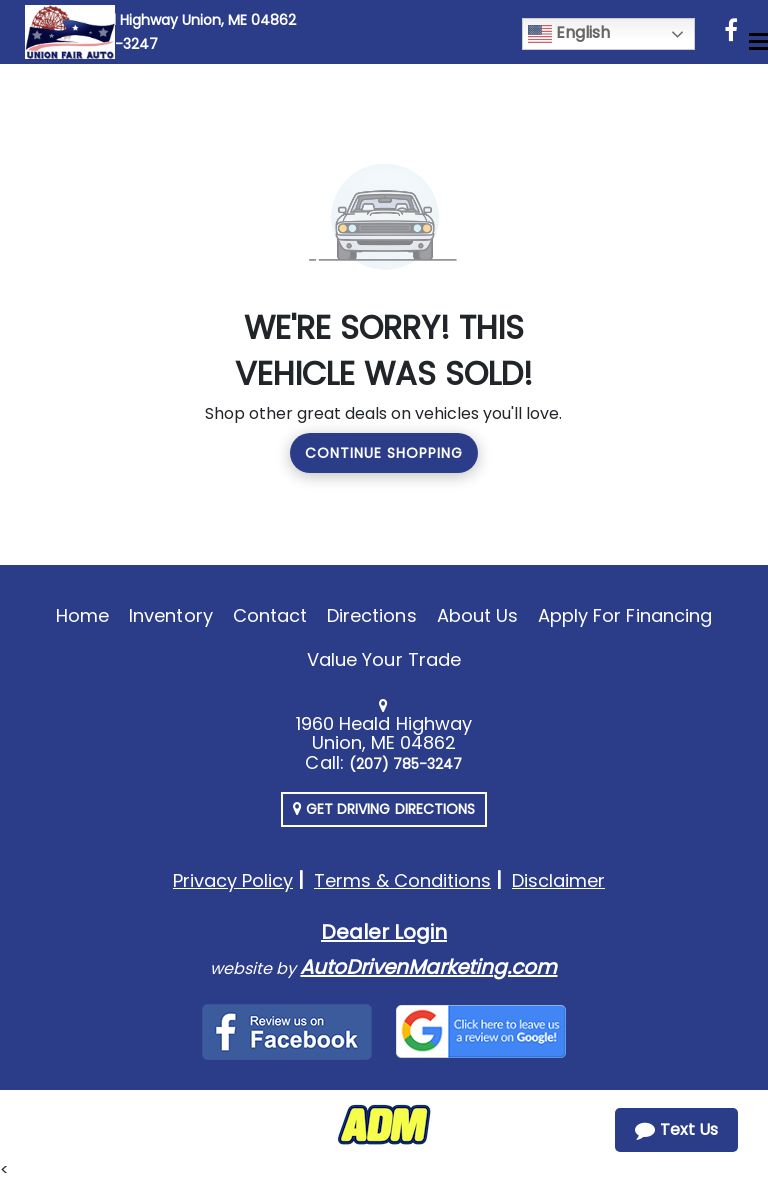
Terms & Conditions (402, 880)
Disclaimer (558, 880)
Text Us (676, 1129)
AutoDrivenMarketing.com (428, 967)
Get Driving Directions (384, 809)
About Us (477, 615)
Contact (270, 615)
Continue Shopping (384, 453)
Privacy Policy (233, 880)
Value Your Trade (384, 659)
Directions (372, 615)
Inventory (170, 615)
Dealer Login (384, 932)
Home (82, 615)
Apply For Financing (625, 615)
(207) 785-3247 (406, 764)
